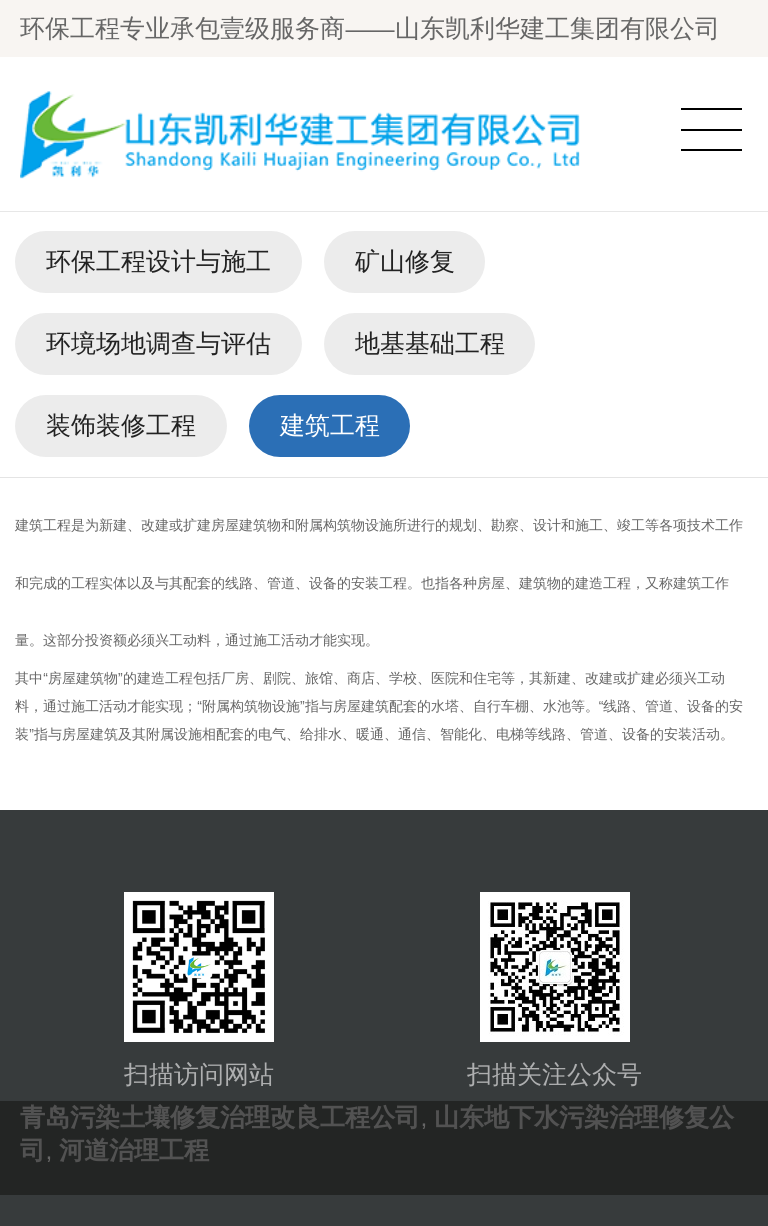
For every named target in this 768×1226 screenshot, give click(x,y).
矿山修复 (405, 261)
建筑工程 (330, 425)
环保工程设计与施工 (158, 261)
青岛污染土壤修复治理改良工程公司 (220, 1117)
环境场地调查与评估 (158, 343)
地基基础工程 (430, 343)
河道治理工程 (134, 1150)
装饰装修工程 (121, 425)
